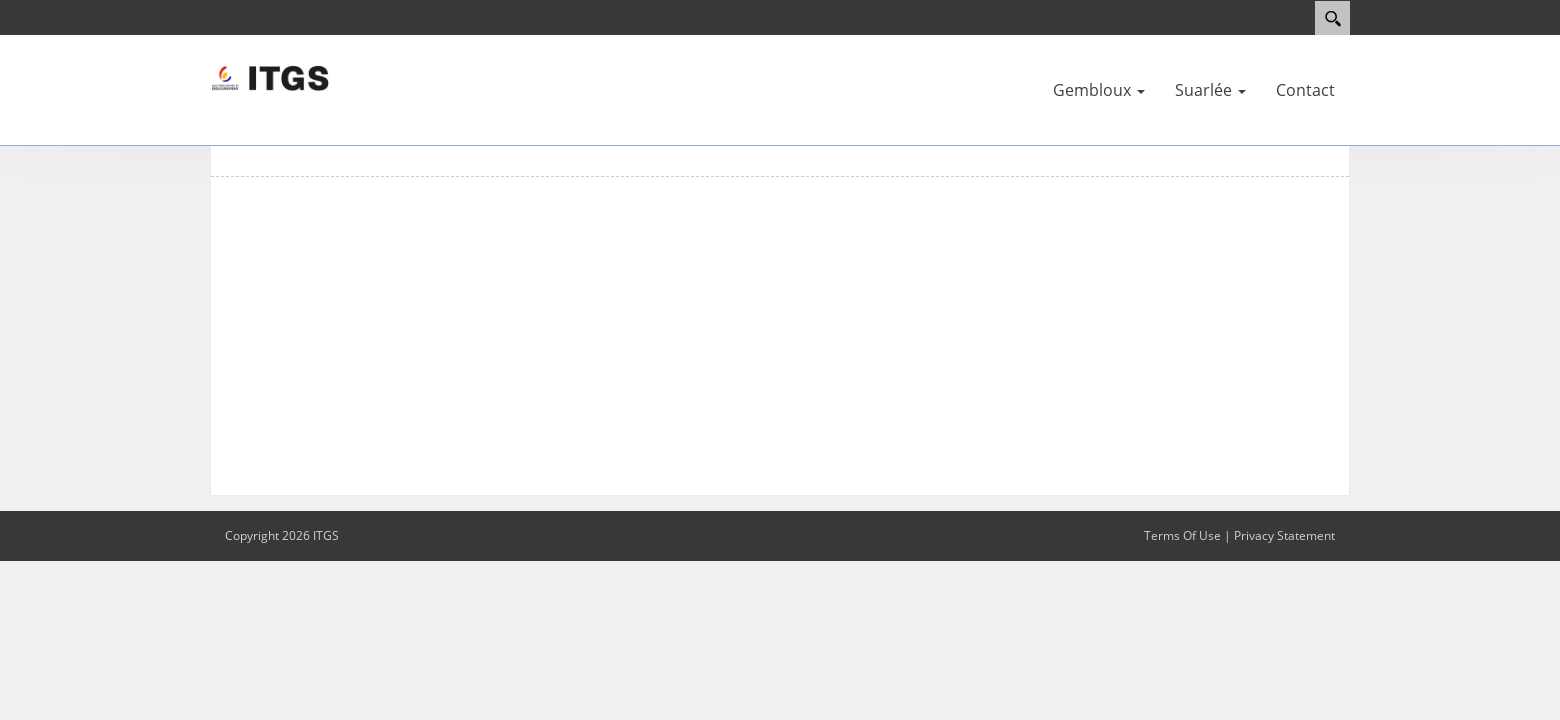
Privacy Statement (1284, 535)
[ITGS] (270, 77)
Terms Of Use (1182, 535)
